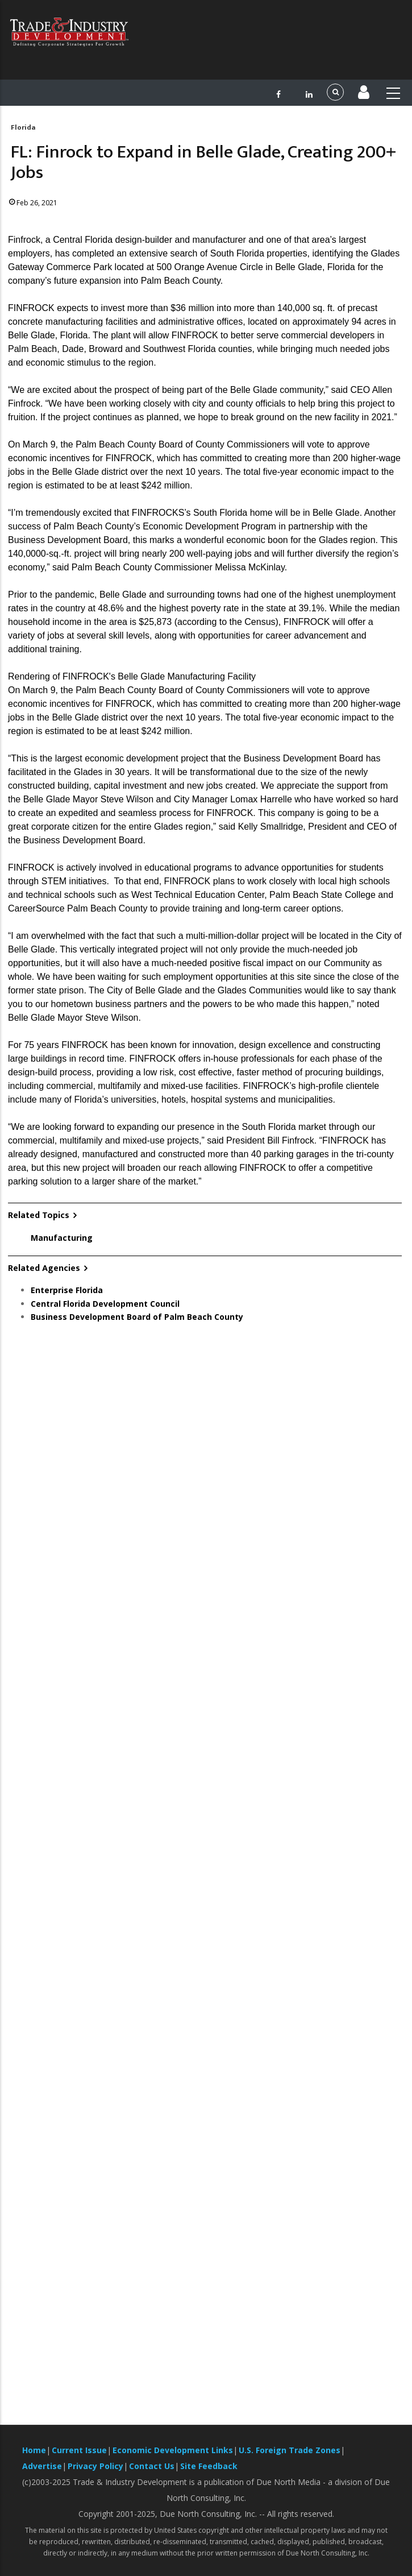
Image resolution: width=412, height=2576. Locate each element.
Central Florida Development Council (105, 1303)
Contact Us (151, 2466)
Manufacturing (62, 1237)
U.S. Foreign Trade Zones (289, 2450)
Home (34, 2450)
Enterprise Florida (67, 1290)
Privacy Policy (95, 2466)
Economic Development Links (173, 2450)
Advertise (42, 2466)
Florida (23, 127)
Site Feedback (209, 2466)
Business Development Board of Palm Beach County (137, 1316)
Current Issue (79, 2450)
